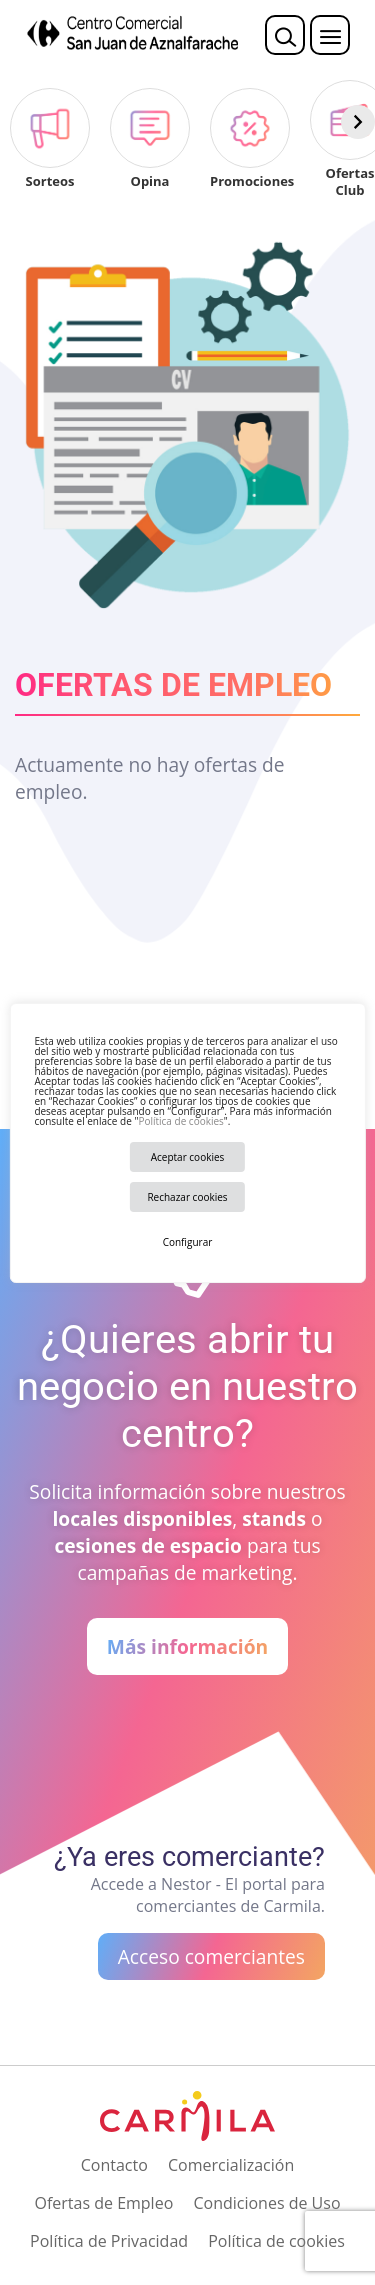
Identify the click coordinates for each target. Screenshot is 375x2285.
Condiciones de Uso (266, 2203)
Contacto (114, 2165)
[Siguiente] (358, 122)
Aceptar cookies (188, 1157)
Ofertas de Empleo (103, 2203)
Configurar (188, 1242)
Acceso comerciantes (211, 1956)
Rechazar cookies (187, 1197)
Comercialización (231, 2165)
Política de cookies (180, 1121)
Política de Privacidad (109, 2241)
